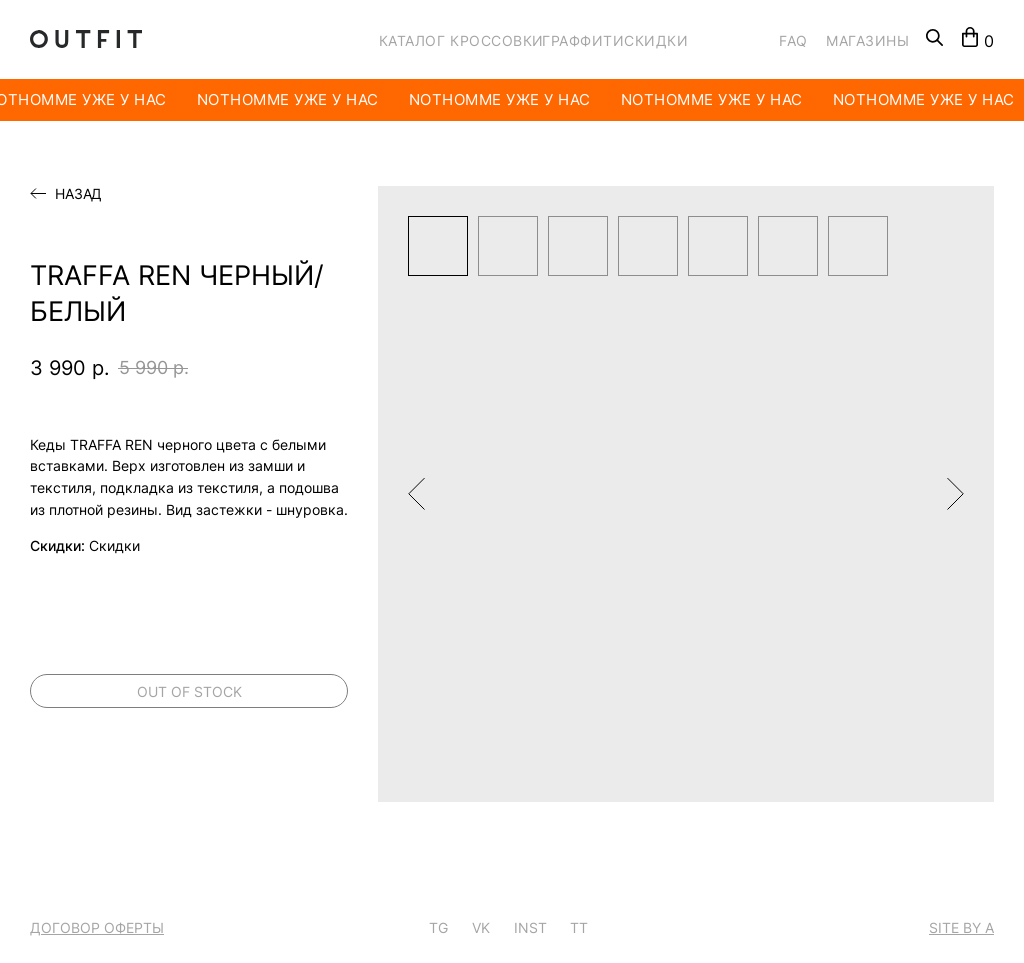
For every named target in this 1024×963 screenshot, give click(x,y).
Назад (78, 194)
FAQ (793, 40)
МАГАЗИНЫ (867, 40)
